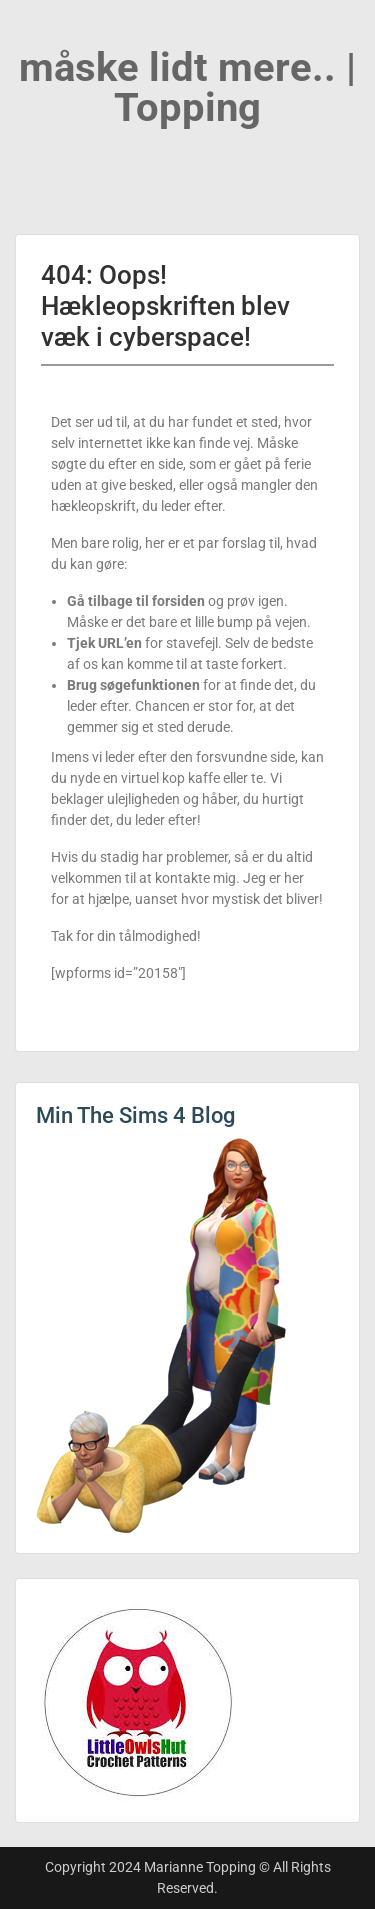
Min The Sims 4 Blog (135, 1115)
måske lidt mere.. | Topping (187, 87)
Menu (36, 34)
